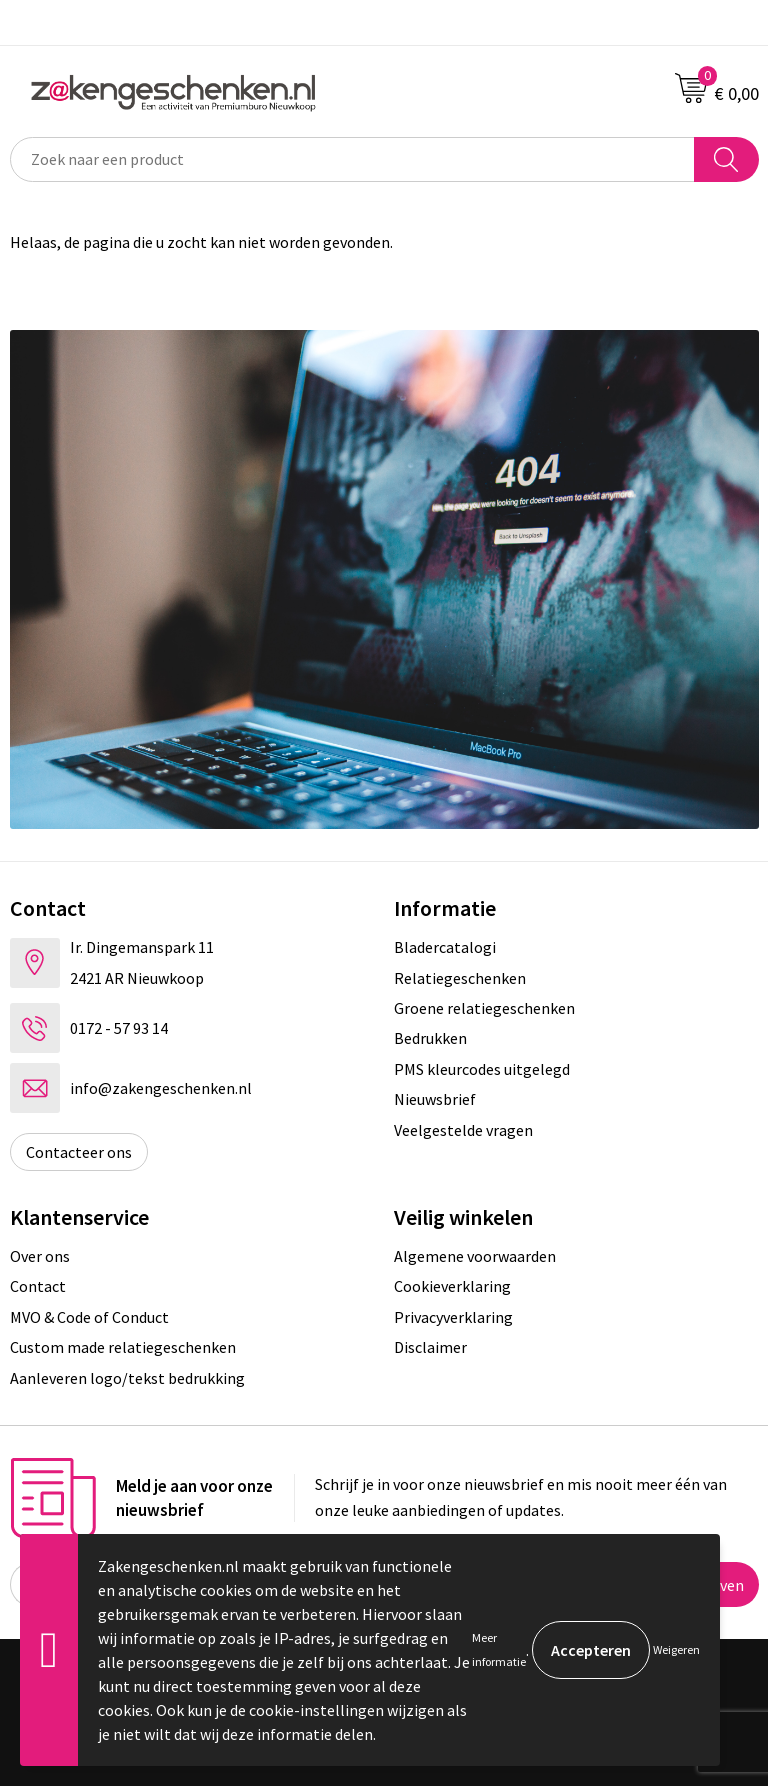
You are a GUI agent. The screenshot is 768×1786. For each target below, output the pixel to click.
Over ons (40, 1256)
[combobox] (352, 159)
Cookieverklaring (452, 1286)
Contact (38, 1286)
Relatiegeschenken (460, 978)
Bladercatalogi (445, 947)
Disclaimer (430, 1347)
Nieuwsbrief (435, 1099)
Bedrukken (430, 1038)
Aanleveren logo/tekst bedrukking (127, 1378)
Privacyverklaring (453, 1317)
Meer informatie (499, 1649)
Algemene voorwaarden (475, 1256)
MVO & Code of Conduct (89, 1317)
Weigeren (676, 1649)
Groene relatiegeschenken (484, 1008)
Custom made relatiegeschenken (123, 1347)
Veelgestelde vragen (463, 1130)
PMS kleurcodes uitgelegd (482, 1069)
